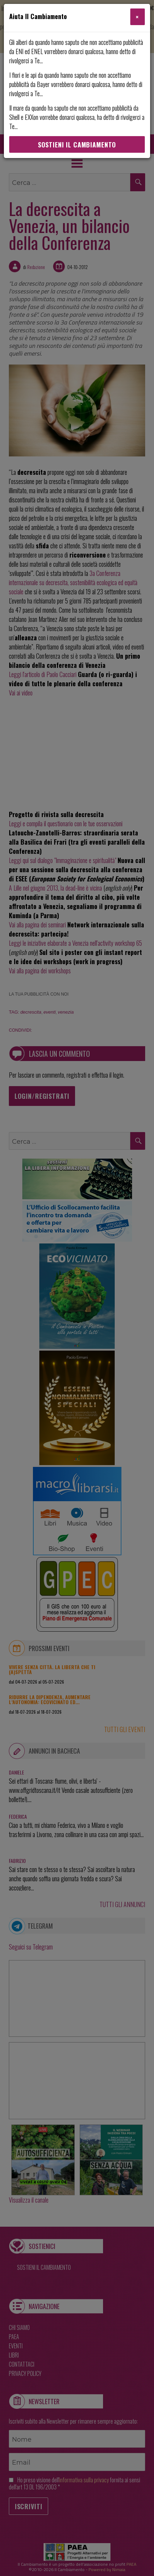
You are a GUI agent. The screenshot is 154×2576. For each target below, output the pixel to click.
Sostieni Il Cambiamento (77, 144)
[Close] (137, 16)
